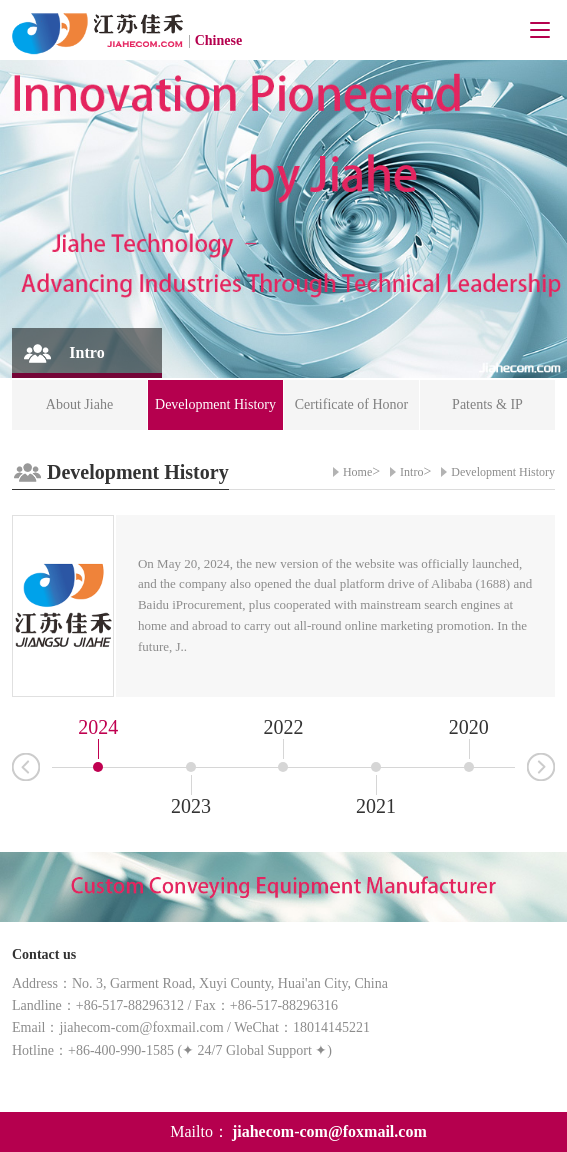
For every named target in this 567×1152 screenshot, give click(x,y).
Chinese (218, 40)
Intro (411, 472)
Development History (503, 472)
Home (357, 472)
